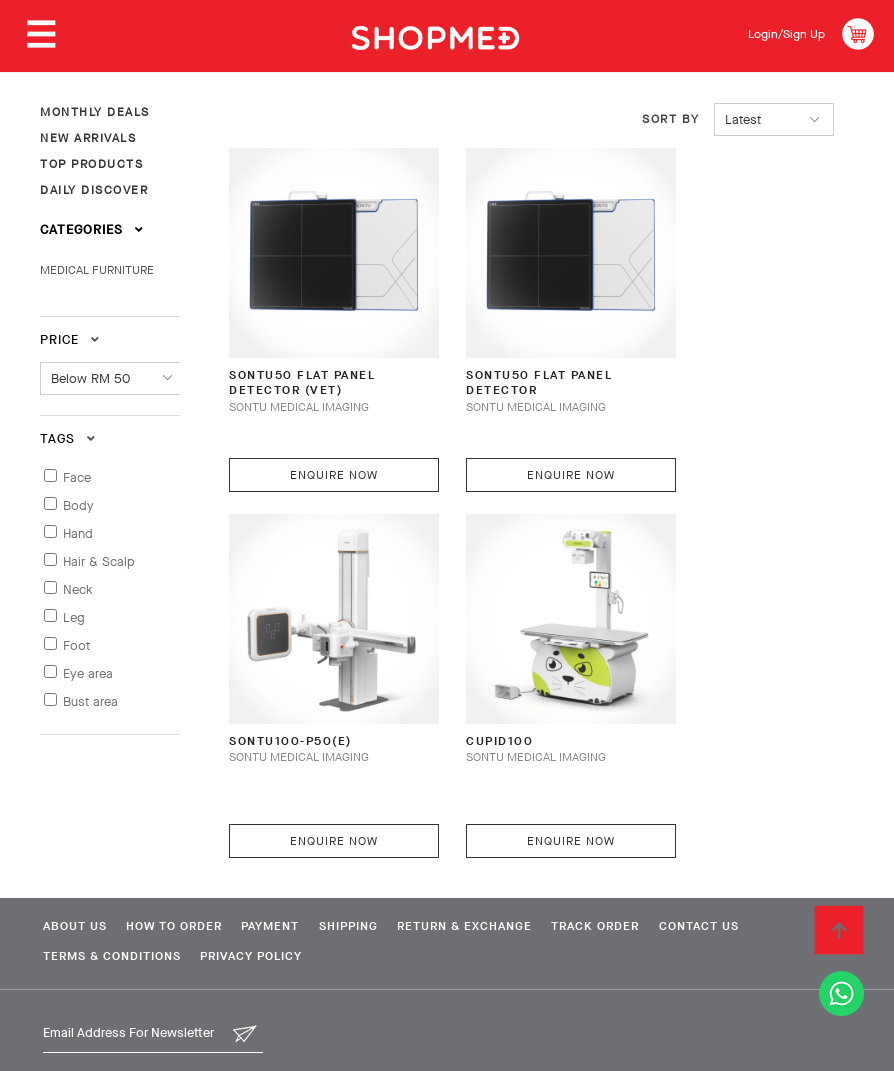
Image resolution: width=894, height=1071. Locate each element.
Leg (74, 617)
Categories (92, 229)
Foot (76, 645)
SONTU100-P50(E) (296, 685)
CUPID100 (479, 685)
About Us (72, 870)
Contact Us (760, 870)
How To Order (182, 870)
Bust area (90, 701)
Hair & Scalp (99, 561)
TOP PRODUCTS (91, 164)
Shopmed (684, 1046)
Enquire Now (322, 447)
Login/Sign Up (779, 33)
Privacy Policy (259, 902)
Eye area (88, 673)
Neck (78, 589)
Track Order (646, 870)
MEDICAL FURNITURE (97, 270)
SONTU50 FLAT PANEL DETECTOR (523, 357)
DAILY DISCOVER (94, 190)
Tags (68, 438)
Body (78, 505)
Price (70, 339)
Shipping (377, 870)
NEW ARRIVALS (88, 138)
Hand (78, 533)
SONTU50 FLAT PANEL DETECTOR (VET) (309, 357)
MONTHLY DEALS (95, 112)
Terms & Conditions (109, 902)
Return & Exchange (504, 870)
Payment (289, 870)
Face (77, 477)
